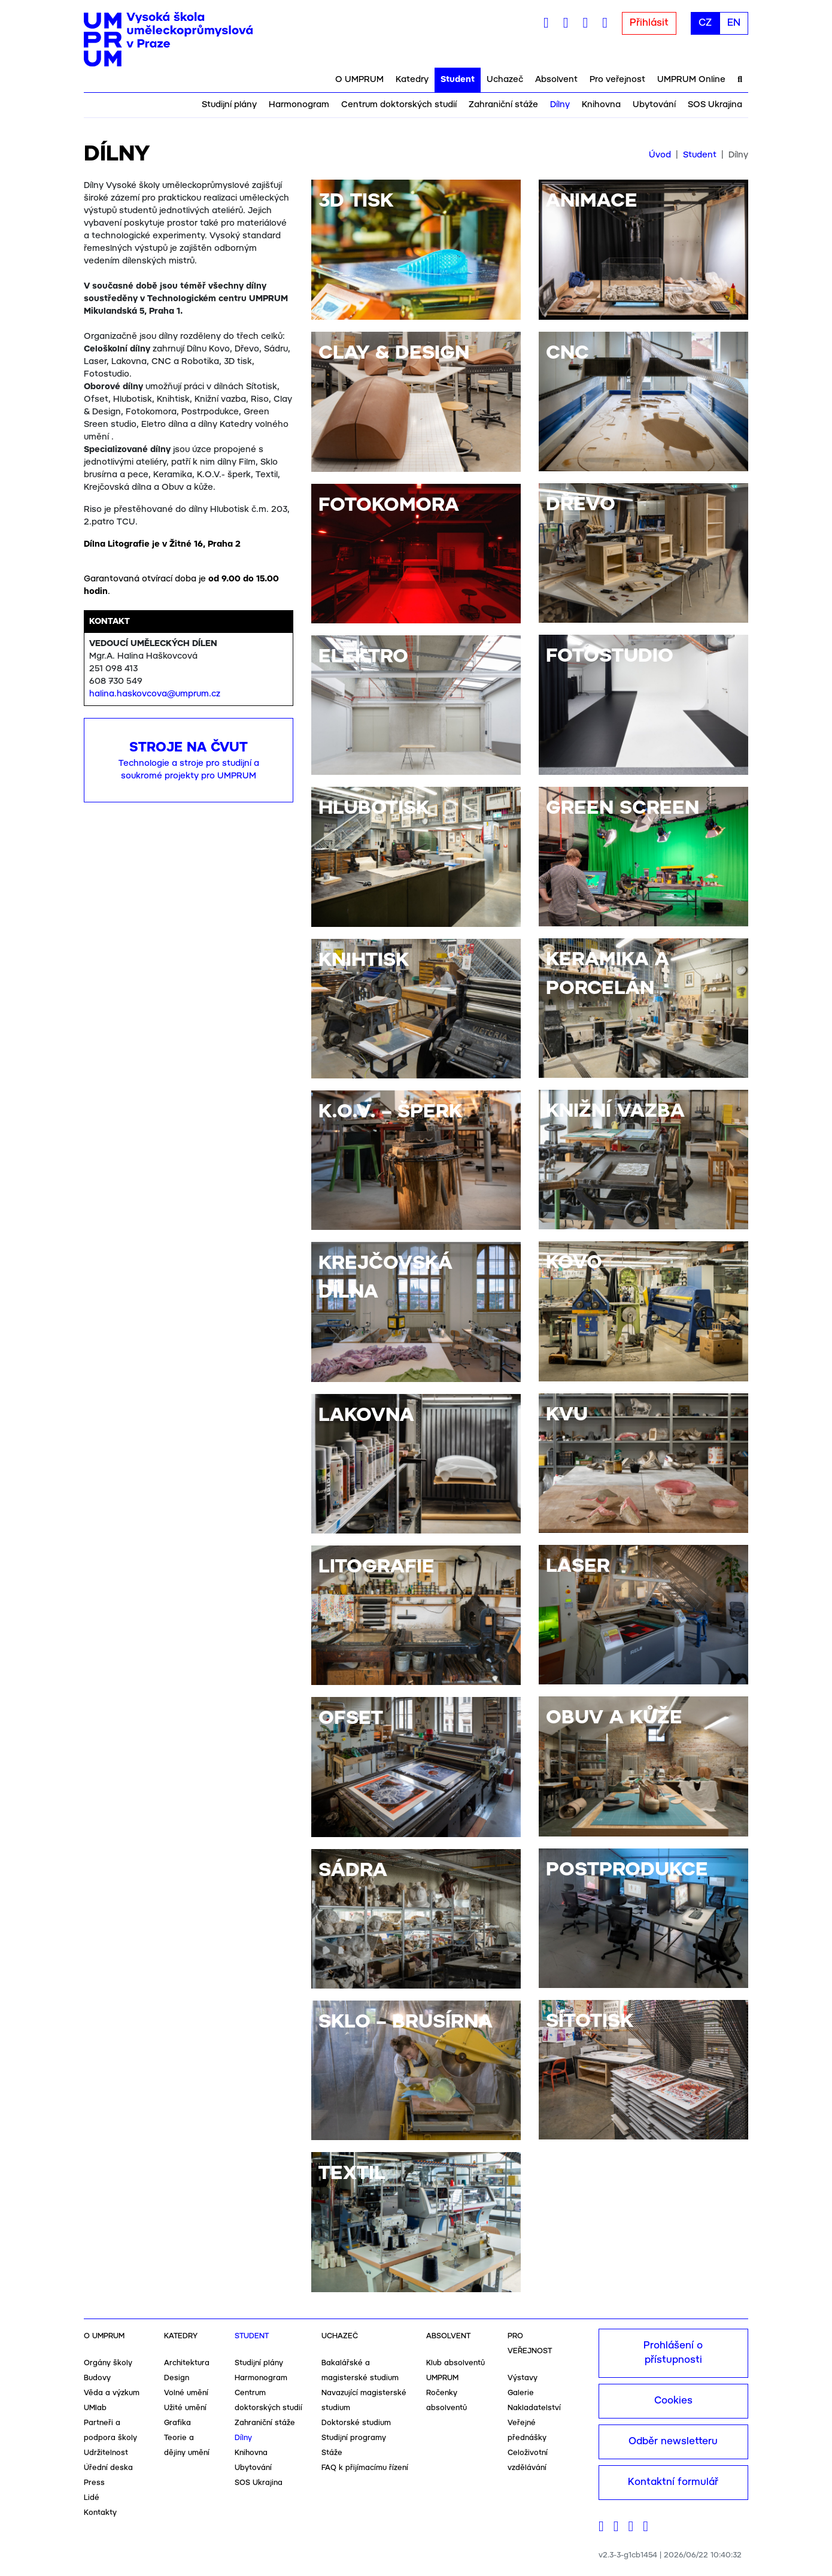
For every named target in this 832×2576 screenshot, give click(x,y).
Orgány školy (108, 2363)
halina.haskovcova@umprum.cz (154, 694)
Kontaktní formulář (673, 2482)
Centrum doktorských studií (399, 105)
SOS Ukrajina (715, 105)
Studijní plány (229, 105)
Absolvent (556, 79)
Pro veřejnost (617, 79)
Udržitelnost (106, 2453)
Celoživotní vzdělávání (528, 2460)
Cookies (673, 2400)
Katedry (412, 79)
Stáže (331, 2453)
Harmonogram (299, 105)
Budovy (97, 2378)
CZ (705, 23)
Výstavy (523, 2378)
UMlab (95, 2408)
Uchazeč (505, 79)
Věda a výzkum (111, 2393)
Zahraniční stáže (503, 105)
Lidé (91, 2498)
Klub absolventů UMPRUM (455, 2370)
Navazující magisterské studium (363, 2400)
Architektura (186, 2363)
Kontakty (100, 2513)
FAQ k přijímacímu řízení (364, 2468)
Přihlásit (649, 23)
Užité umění (185, 2408)
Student (458, 79)
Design (176, 2378)
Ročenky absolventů (446, 2400)
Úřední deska (108, 2468)
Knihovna (601, 105)
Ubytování (654, 105)
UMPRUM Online (691, 79)
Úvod (660, 155)
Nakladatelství (534, 2408)
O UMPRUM (359, 79)
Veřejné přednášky (527, 2430)
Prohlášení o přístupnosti (673, 2353)
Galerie (521, 2393)
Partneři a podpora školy (110, 2430)
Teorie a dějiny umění (186, 2445)
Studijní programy (353, 2438)
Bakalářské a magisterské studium (360, 2370)
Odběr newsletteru (673, 2441)
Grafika (177, 2423)
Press (94, 2483)
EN (733, 23)
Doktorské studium (356, 2423)
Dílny (560, 105)
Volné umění (186, 2393)
